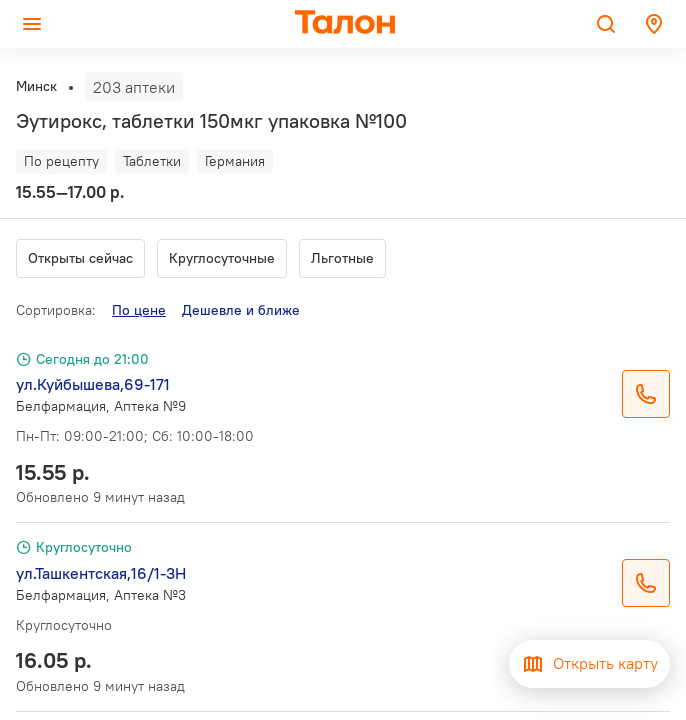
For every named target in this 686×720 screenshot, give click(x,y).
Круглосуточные (222, 258)
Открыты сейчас (80, 258)
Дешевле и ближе (241, 310)
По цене (139, 310)
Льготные (342, 258)
